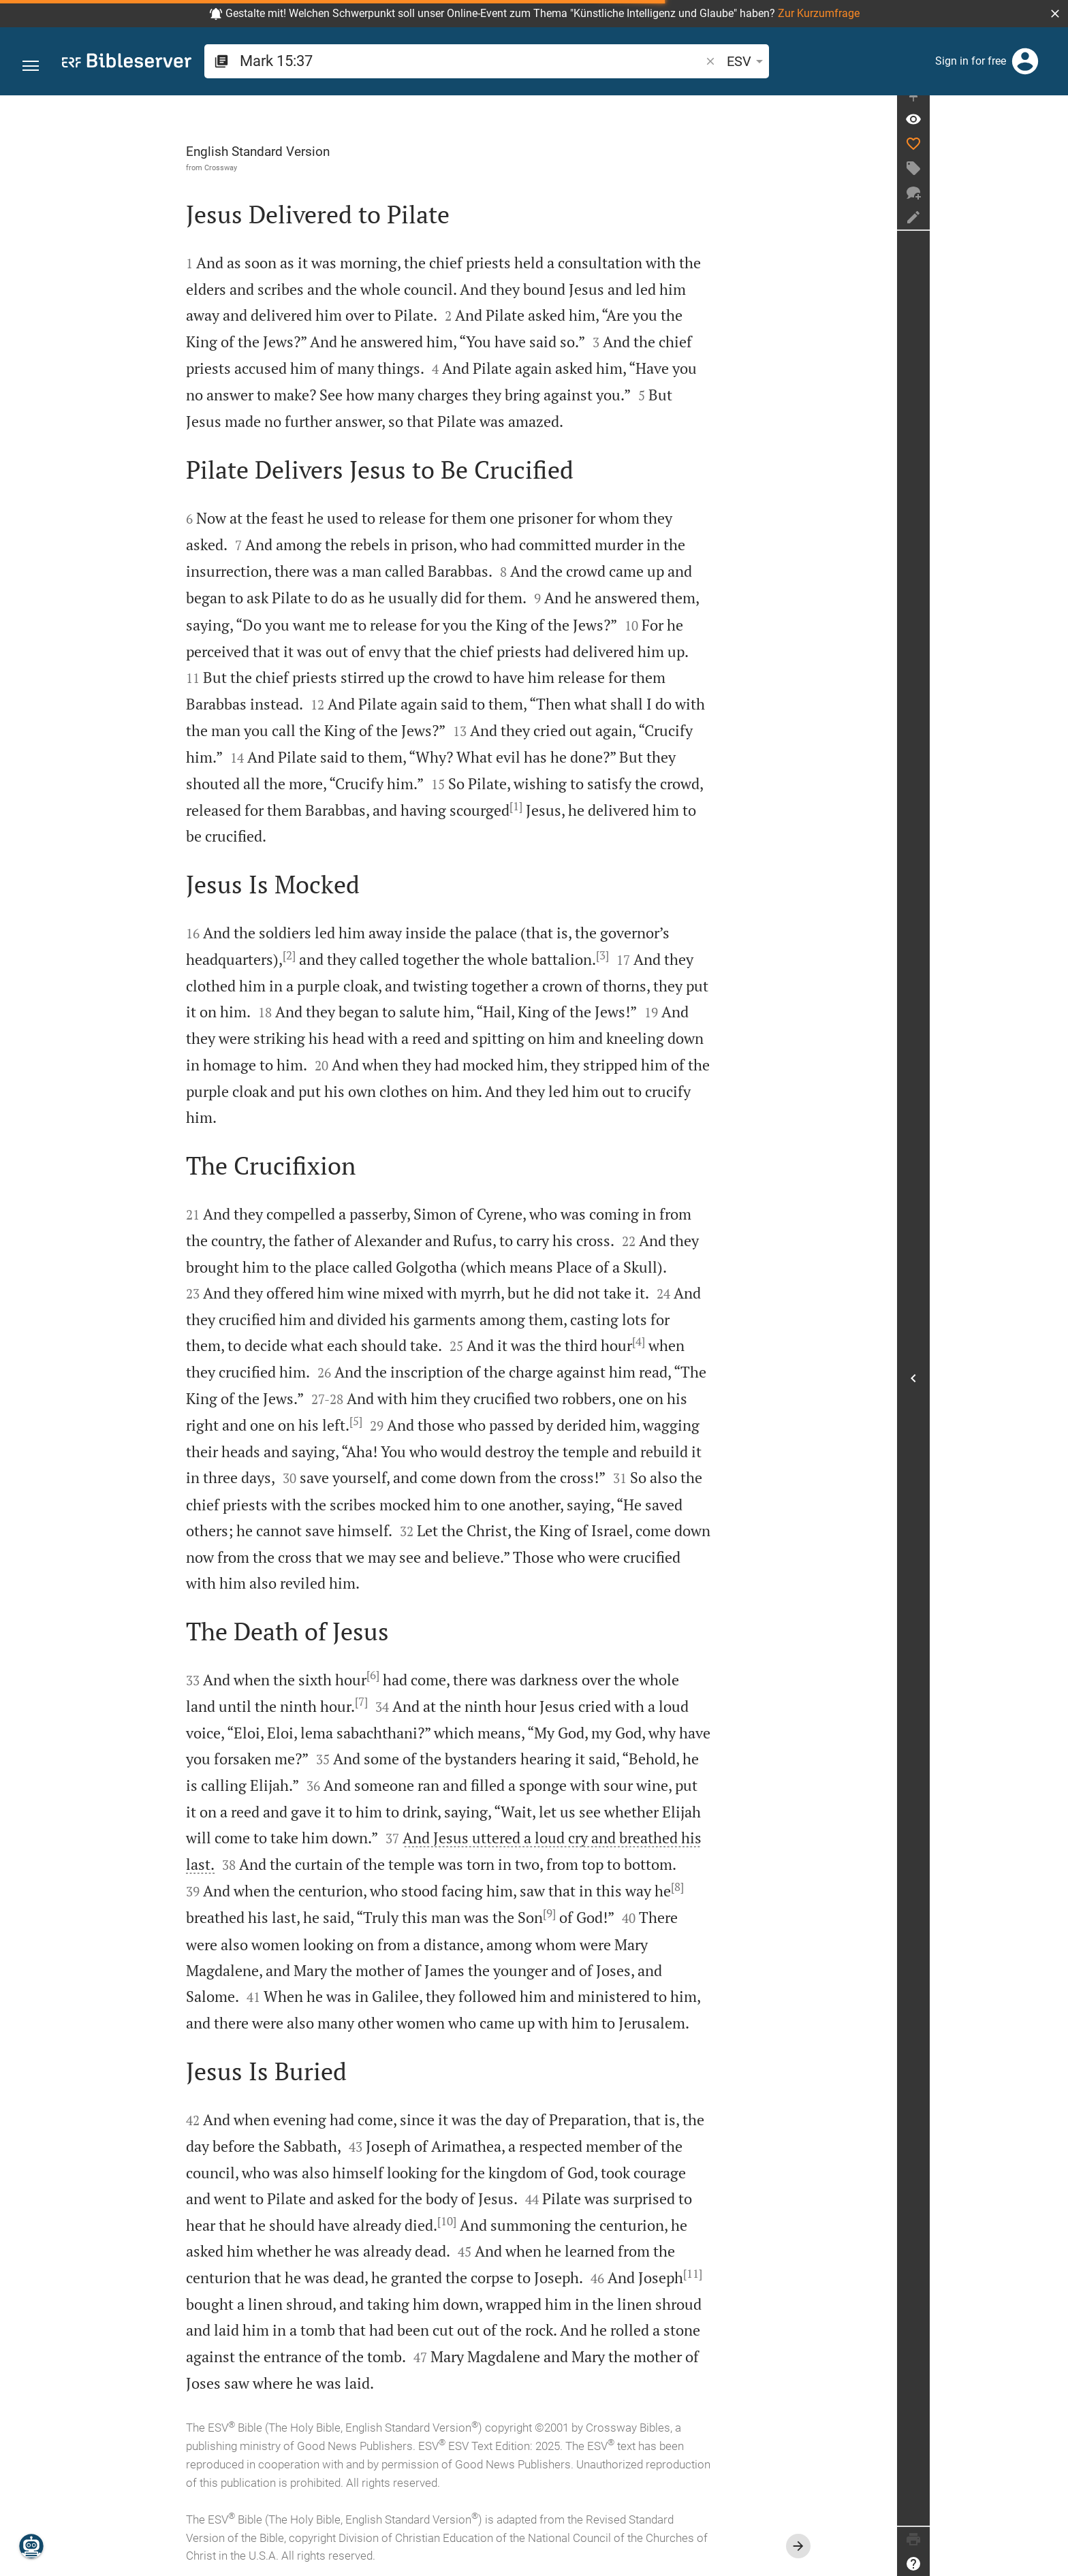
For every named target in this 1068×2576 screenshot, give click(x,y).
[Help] (1051, 2563)
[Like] (1051, 156)
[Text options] (679, 61)
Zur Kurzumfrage (819, 13)
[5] (425, 1421)
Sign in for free (970, 60)
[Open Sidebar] (1051, 1385)
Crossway (290, 167)
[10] (516, 2221)
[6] (442, 1675)
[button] (1055, 13)
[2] (358, 955)
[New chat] (1051, 205)
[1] (585, 806)
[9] (618, 1913)
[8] (746, 1886)
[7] (430, 1701)
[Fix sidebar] (1051, 107)
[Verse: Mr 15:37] (1051, 132)
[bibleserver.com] (126, 63)
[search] (415, 60)
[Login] (1025, 61)
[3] (671, 955)
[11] (762, 2273)
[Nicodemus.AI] (31, 2546)
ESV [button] (637, 60)
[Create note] (1051, 230)
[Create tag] (1051, 181)
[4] (708, 1341)
